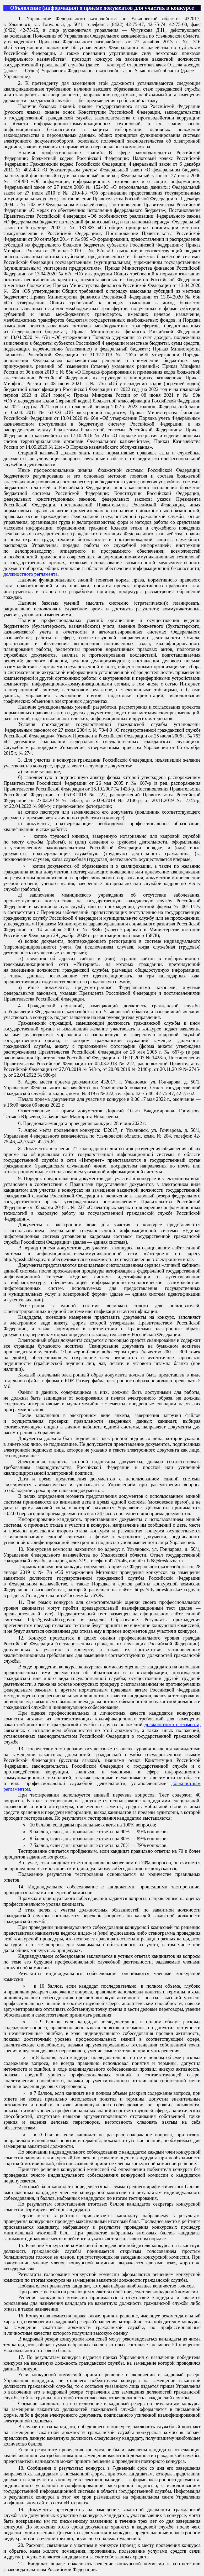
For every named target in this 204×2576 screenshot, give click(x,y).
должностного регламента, (172, 1724)
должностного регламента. (31, 574)
